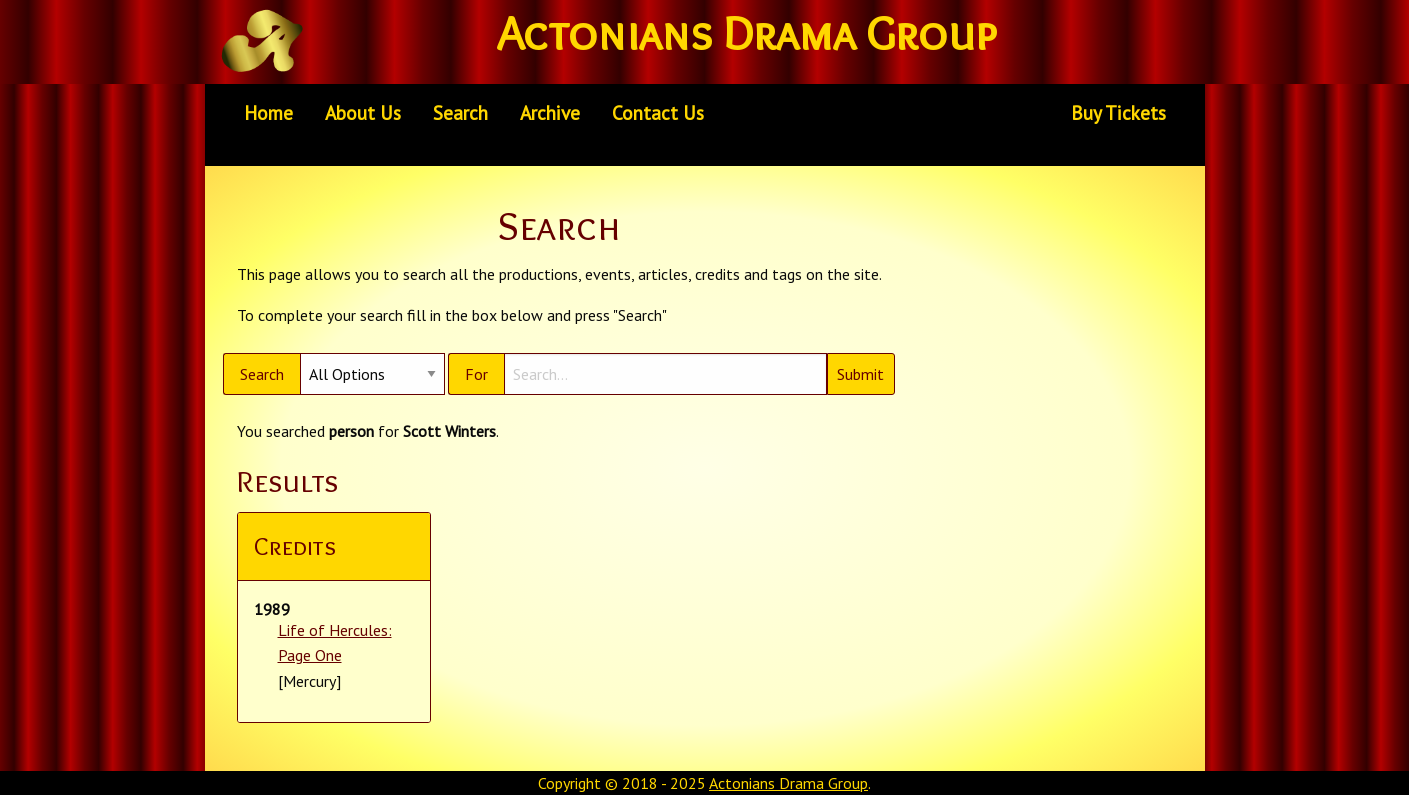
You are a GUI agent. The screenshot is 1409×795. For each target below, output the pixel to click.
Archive (550, 112)
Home (268, 112)
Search (460, 112)
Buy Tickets (1118, 112)
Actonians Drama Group (788, 783)
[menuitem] (268, 113)
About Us (363, 112)
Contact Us (658, 112)
